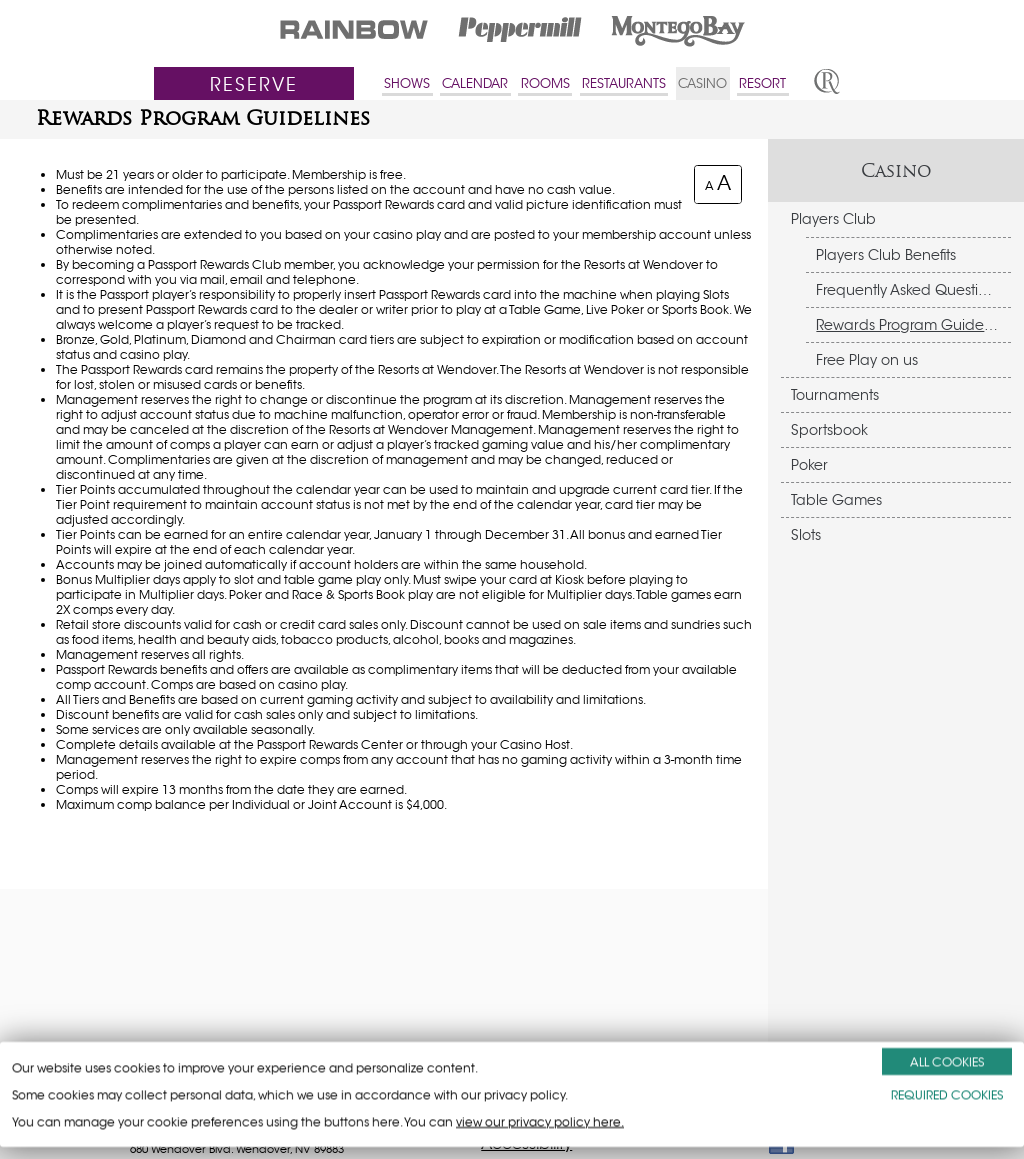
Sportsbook (829, 430)
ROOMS (545, 83)
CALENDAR (475, 83)
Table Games (836, 500)
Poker (809, 465)
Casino (896, 170)
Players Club (833, 219)
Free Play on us (867, 360)
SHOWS (407, 83)
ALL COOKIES (947, 1061)
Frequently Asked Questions (909, 290)
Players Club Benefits (886, 255)
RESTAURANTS (624, 83)
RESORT (762, 83)
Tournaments (835, 395)
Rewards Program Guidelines (913, 325)
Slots (806, 535)
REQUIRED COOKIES (947, 1094)
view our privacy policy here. (540, 1121)
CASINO (702, 83)
